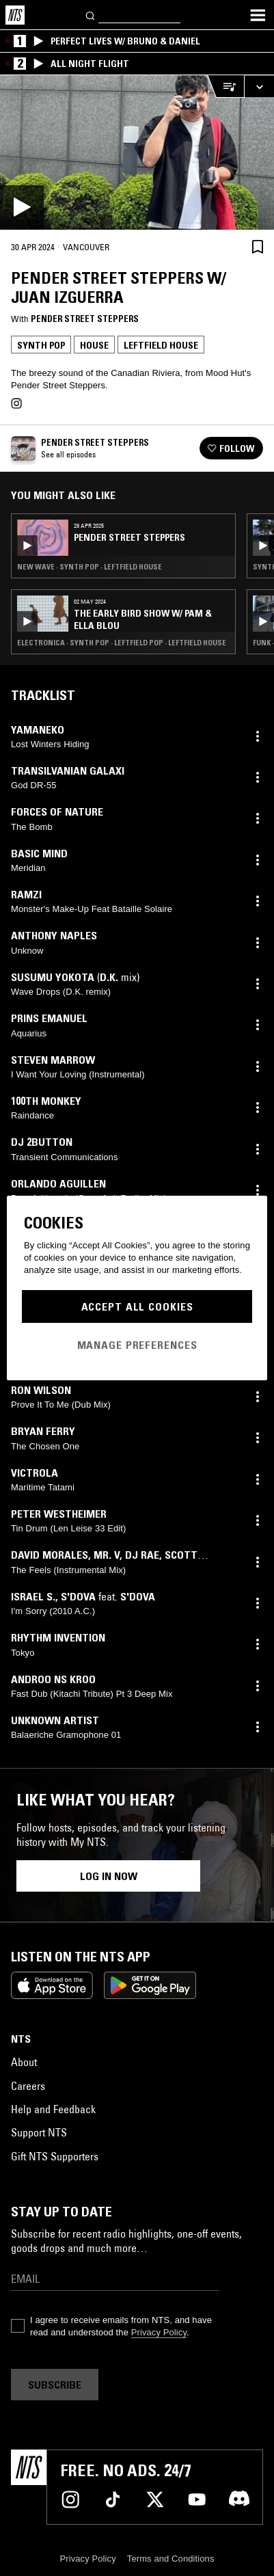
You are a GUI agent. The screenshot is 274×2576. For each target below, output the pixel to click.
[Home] (15, 15)
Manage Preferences (137, 1345)
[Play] (137, 152)
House (94, 345)
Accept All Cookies (137, 1306)
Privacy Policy (159, 2332)
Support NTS (39, 2132)
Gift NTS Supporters (54, 2156)
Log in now (108, 1876)
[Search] (90, 14)
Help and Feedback (53, 2109)
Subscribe (54, 2384)
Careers (28, 2086)
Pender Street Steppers (85, 318)
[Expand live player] (259, 86)
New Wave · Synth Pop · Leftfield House (89, 567)
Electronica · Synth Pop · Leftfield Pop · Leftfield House (121, 642)
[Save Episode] (257, 246)
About (24, 2062)
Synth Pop (41, 345)
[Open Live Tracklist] (225, 86)
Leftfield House (161, 345)
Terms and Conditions (171, 2558)
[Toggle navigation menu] (258, 15)
